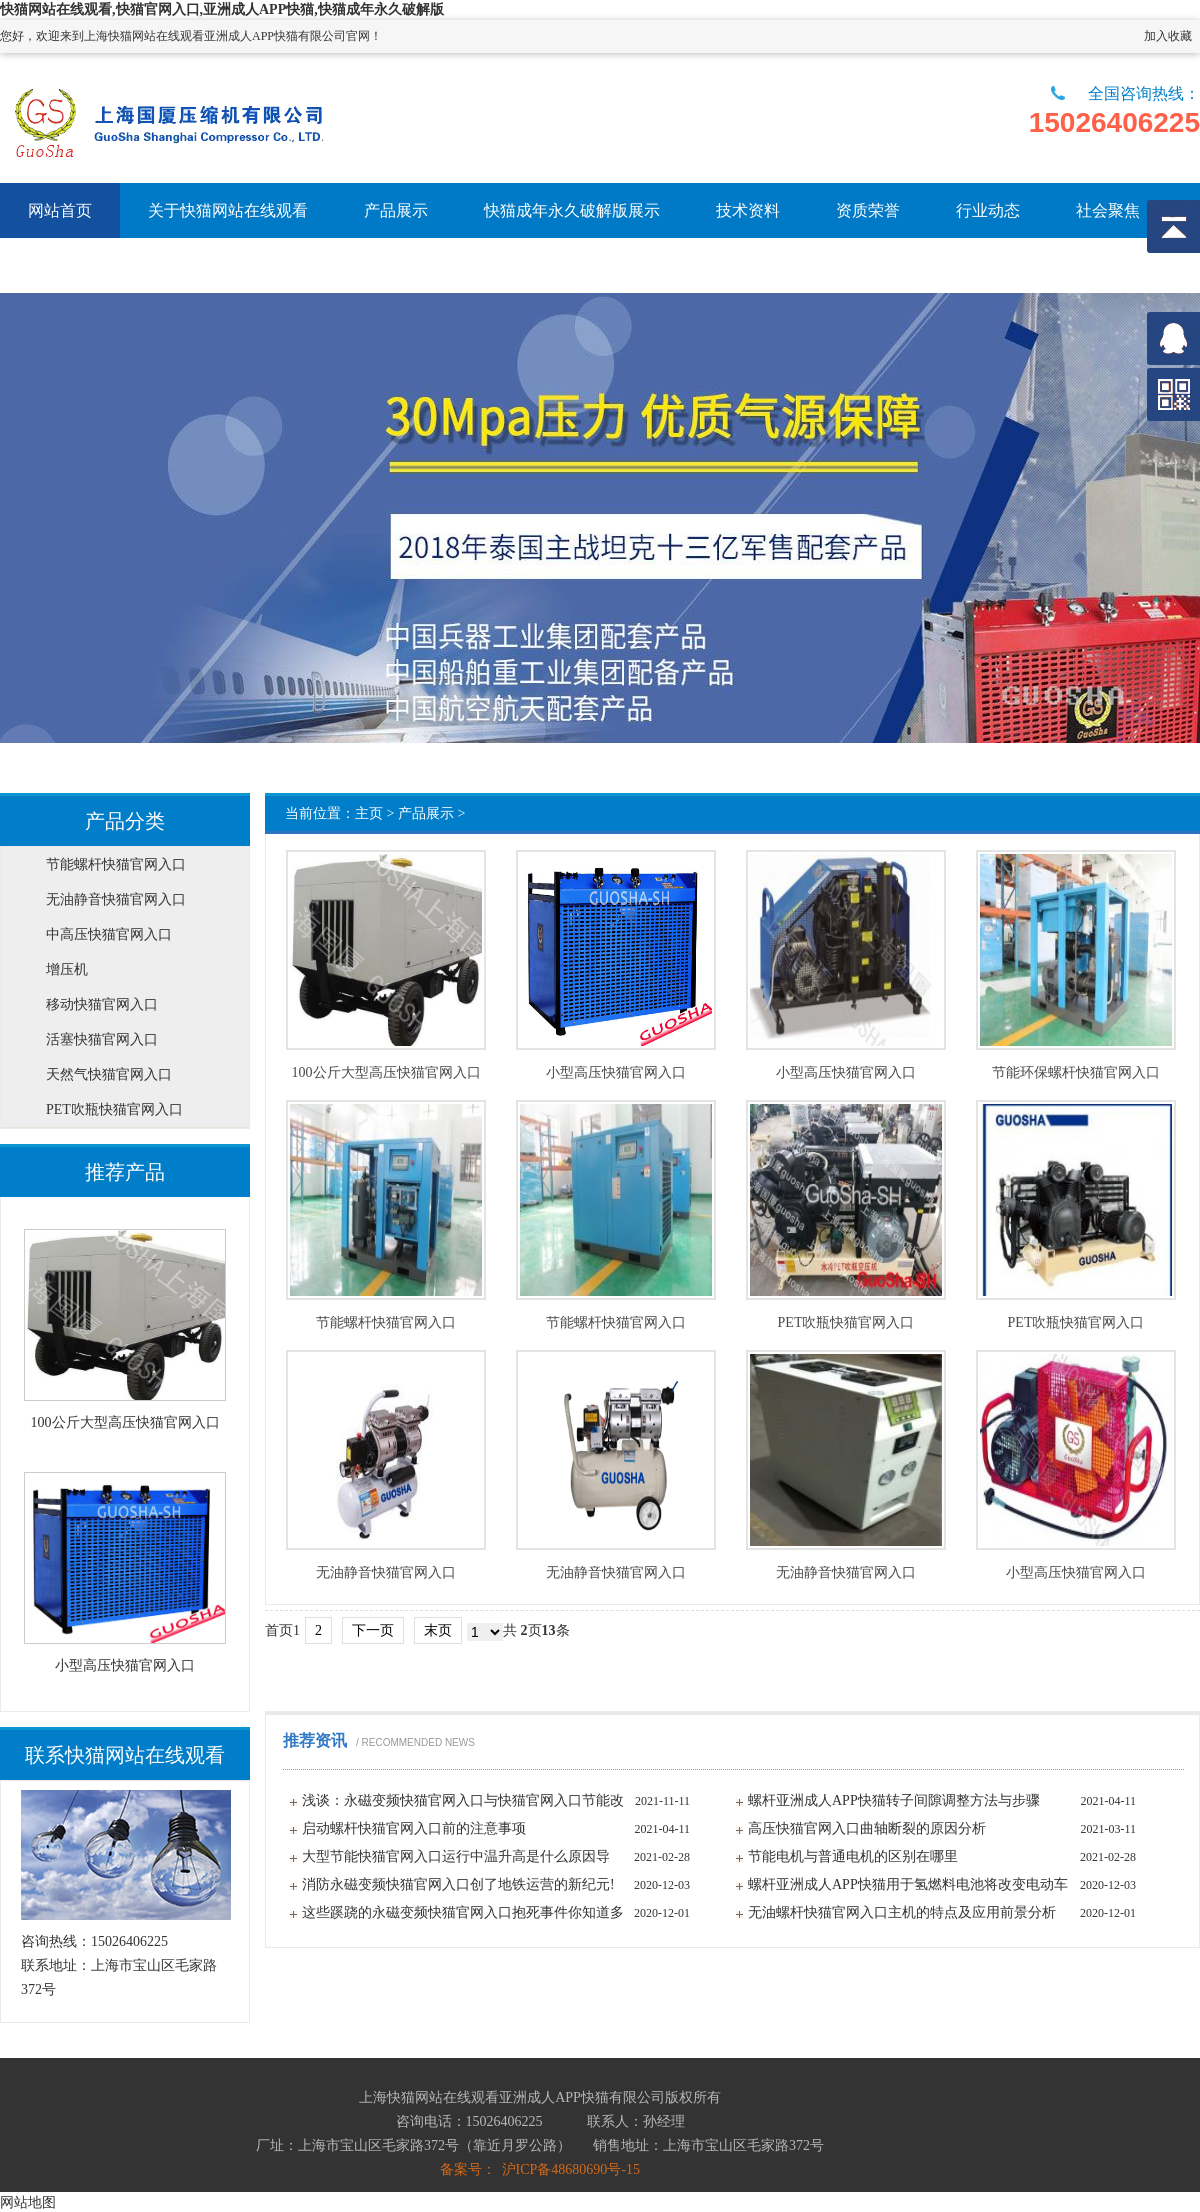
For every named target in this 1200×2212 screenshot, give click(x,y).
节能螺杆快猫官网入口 (386, 1323)
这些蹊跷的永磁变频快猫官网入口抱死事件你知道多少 (463, 1916)
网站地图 (28, 2202)
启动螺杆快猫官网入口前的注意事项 (414, 1828)
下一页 (373, 1630)
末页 (438, 1630)
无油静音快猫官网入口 (386, 1573)
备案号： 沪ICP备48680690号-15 (540, 2169)
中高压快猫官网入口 (109, 934)
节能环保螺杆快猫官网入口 (1076, 1073)
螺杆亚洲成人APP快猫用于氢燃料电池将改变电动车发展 (908, 1888)
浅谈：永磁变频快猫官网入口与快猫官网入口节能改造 (463, 1804)
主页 (369, 813)
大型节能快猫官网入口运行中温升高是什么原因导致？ (456, 1860)
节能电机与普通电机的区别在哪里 (853, 1856)
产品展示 (426, 813)
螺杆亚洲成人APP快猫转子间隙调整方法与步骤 (894, 1800)
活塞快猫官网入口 (102, 1039)
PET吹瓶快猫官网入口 (846, 1323)
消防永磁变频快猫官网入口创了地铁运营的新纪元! (458, 1884)
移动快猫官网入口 (102, 1004)
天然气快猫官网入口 (109, 1074)
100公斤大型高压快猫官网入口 (386, 1073)
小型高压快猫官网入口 (616, 1073)
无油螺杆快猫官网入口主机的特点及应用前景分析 (902, 1912)
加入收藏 (1168, 36)
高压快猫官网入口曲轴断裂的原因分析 (867, 1828)
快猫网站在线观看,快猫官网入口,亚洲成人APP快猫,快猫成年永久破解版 (222, 9)
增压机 (67, 969)
